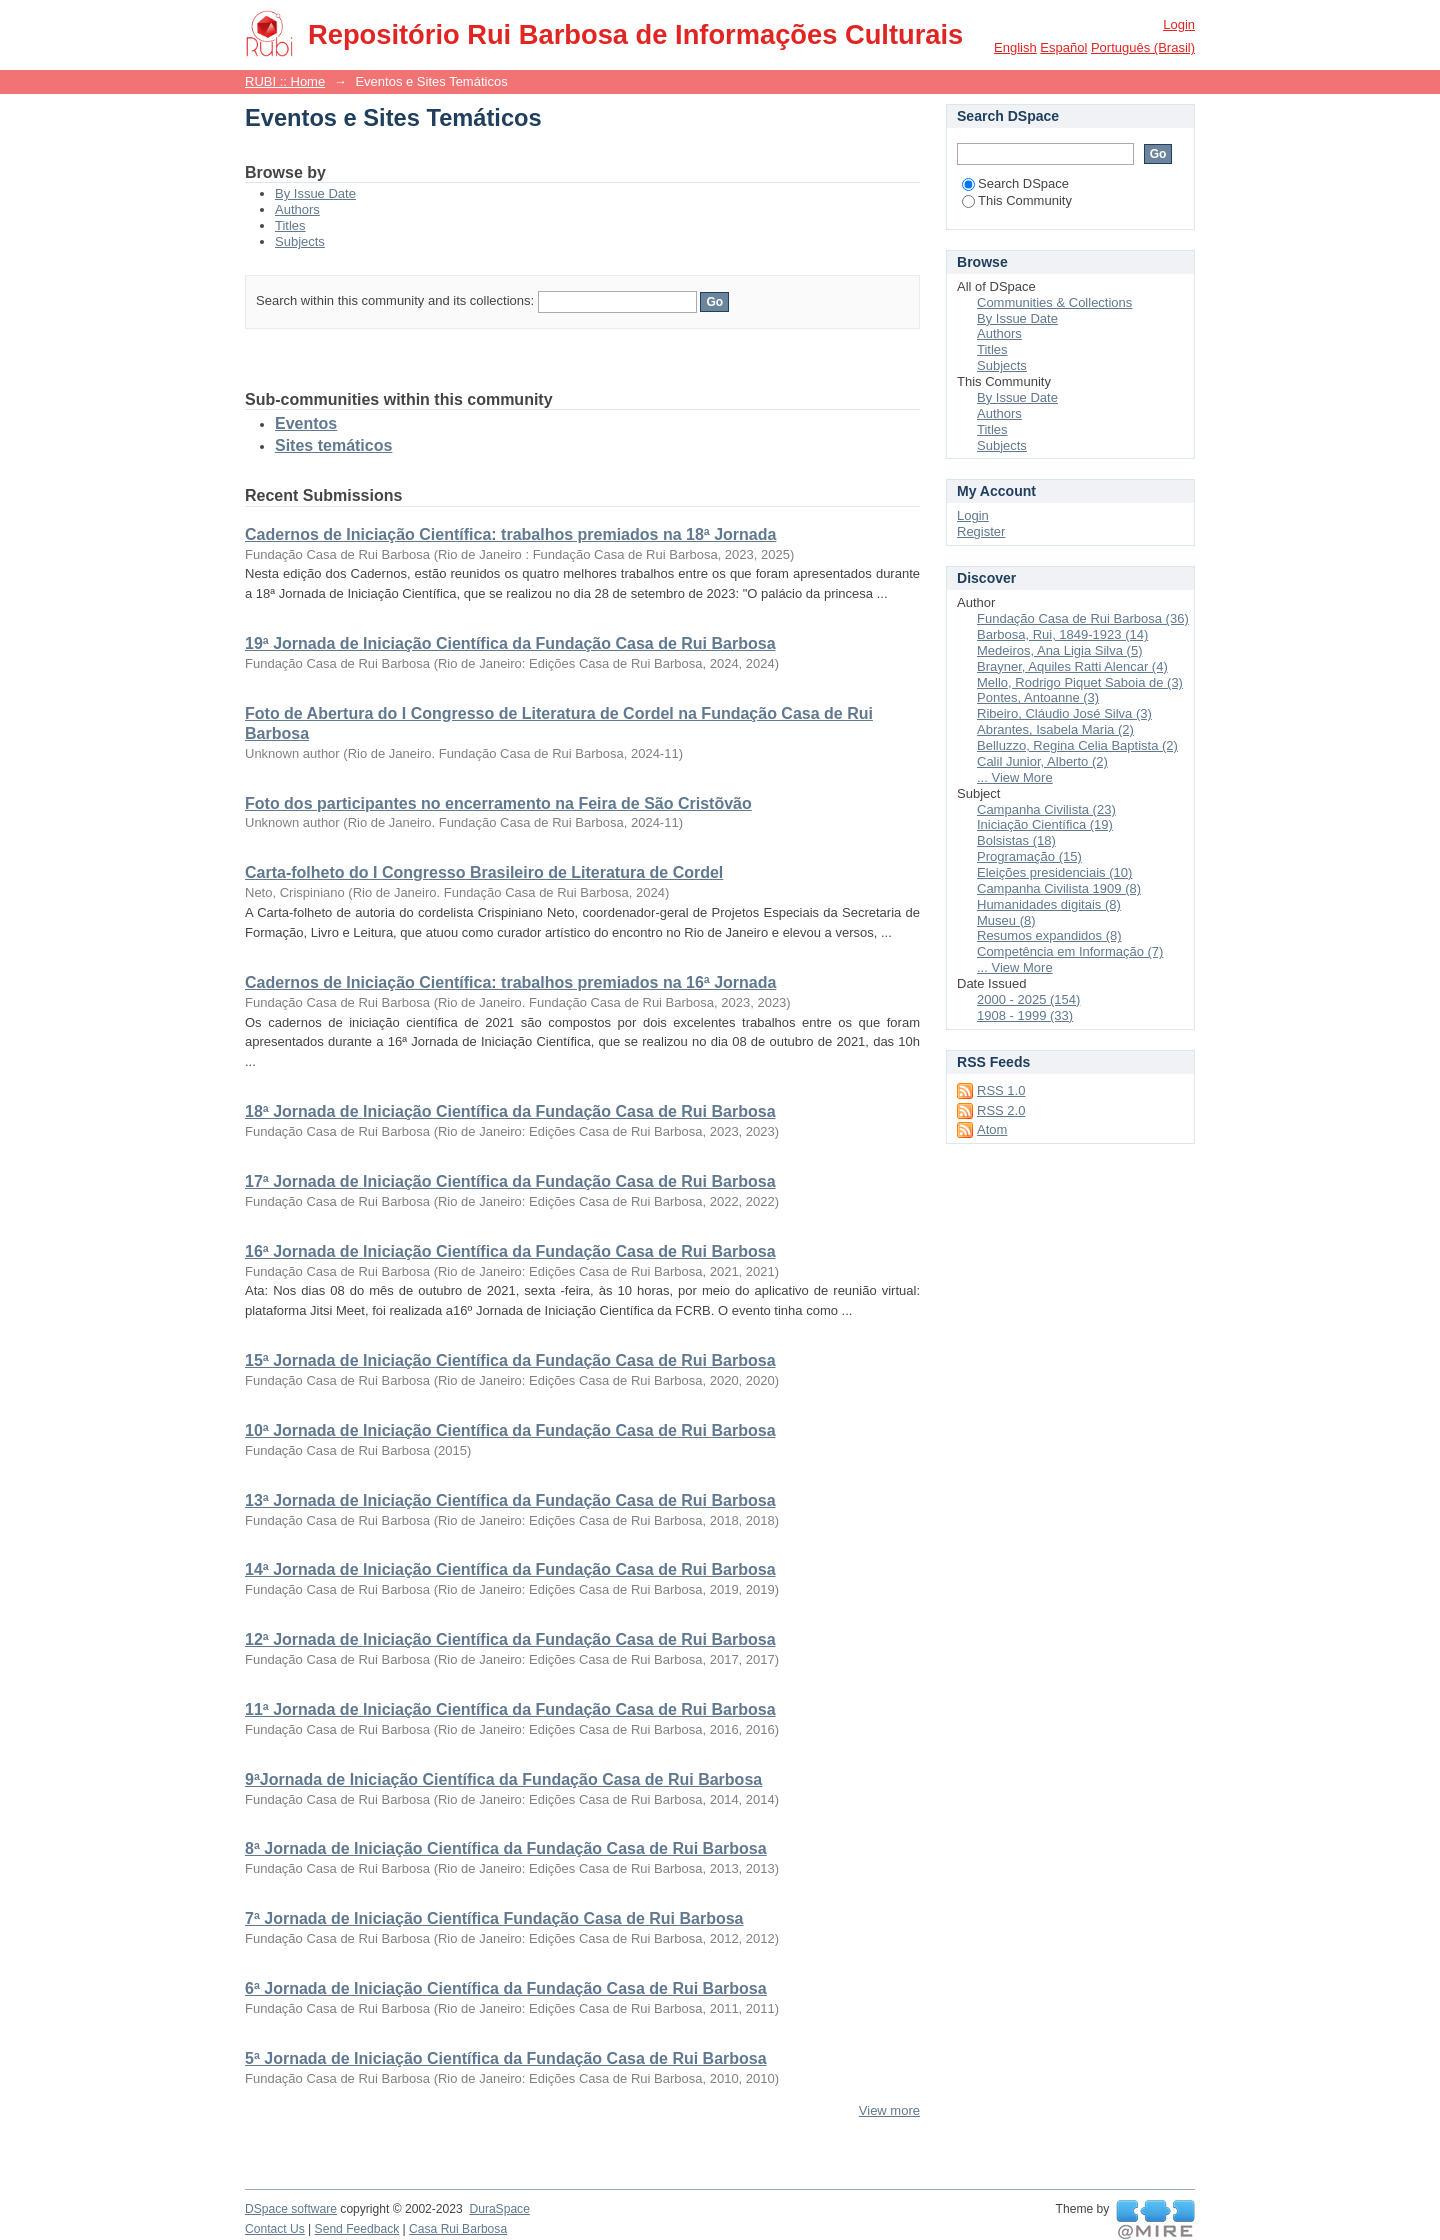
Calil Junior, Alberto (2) (1042, 761)
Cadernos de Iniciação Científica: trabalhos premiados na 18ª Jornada (510, 534)
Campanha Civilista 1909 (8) (1059, 888)
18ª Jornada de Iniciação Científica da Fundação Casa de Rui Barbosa (510, 1111)
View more (889, 2110)
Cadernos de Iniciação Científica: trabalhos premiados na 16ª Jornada (510, 982)
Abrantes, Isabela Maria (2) (1055, 729)
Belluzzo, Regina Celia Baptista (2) (1077, 745)
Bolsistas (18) (1016, 840)
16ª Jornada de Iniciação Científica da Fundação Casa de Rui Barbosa (510, 1251)
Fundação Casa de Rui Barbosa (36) (1083, 618)
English (1015, 47)
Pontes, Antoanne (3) (1038, 697)
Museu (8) (1006, 920)
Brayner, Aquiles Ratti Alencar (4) (1072, 666)
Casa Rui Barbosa (458, 2229)
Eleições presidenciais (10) (1054, 872)
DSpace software (291, 2209)
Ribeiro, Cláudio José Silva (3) (1064, 713)
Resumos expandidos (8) (1049, 935)
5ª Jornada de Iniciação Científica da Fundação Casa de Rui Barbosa (506, 2058)
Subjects (300, 241)
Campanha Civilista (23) (1046, 809)
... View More (1015, 777)
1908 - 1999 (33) (1025, 1015)
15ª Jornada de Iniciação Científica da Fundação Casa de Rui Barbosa (510, 1360)
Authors (297, 209)
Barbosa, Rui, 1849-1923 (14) (1062, 634)
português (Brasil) (1143, 47)
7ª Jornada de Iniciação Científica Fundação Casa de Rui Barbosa (494, 1918)
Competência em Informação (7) (1070, 951)
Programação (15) (1029, 856)
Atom (992, 1129)
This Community (1017, 200)
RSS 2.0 (1001, 1110)
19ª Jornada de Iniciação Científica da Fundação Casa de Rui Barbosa (510, 643)
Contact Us (275, 2229)
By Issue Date (315, 193)
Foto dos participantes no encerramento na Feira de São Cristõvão (498, 803)
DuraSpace (499, 2209)
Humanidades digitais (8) (1049, 904)
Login (1179, 24)
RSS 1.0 (1001, 1090)
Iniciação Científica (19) (1045, 824)
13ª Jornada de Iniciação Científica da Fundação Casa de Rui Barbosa (510, 1500)
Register (981, 531)
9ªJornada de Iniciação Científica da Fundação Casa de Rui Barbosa (503, 1779)
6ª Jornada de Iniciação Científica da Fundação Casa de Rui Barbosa (506, 1988)
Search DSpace (1015, 183)
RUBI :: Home (285, 81)
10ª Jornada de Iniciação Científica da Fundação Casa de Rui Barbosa (510, 1430)
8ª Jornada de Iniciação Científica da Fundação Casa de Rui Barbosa (506, 1848)
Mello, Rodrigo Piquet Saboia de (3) (1080, 682)
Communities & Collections (1054, 302)
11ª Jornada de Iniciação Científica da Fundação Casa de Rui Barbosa (510, 1709)
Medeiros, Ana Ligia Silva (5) (1059, 650)
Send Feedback (357, 2229)
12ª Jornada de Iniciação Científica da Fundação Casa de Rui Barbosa (510, 1639)
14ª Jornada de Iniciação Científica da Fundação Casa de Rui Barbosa (510, 1569)
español (1063, 47)
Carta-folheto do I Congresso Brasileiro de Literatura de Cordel (484, 872)
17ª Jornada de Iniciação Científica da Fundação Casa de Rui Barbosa (510, 1181)
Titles (290, 225)
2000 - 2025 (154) (1028, 999)
